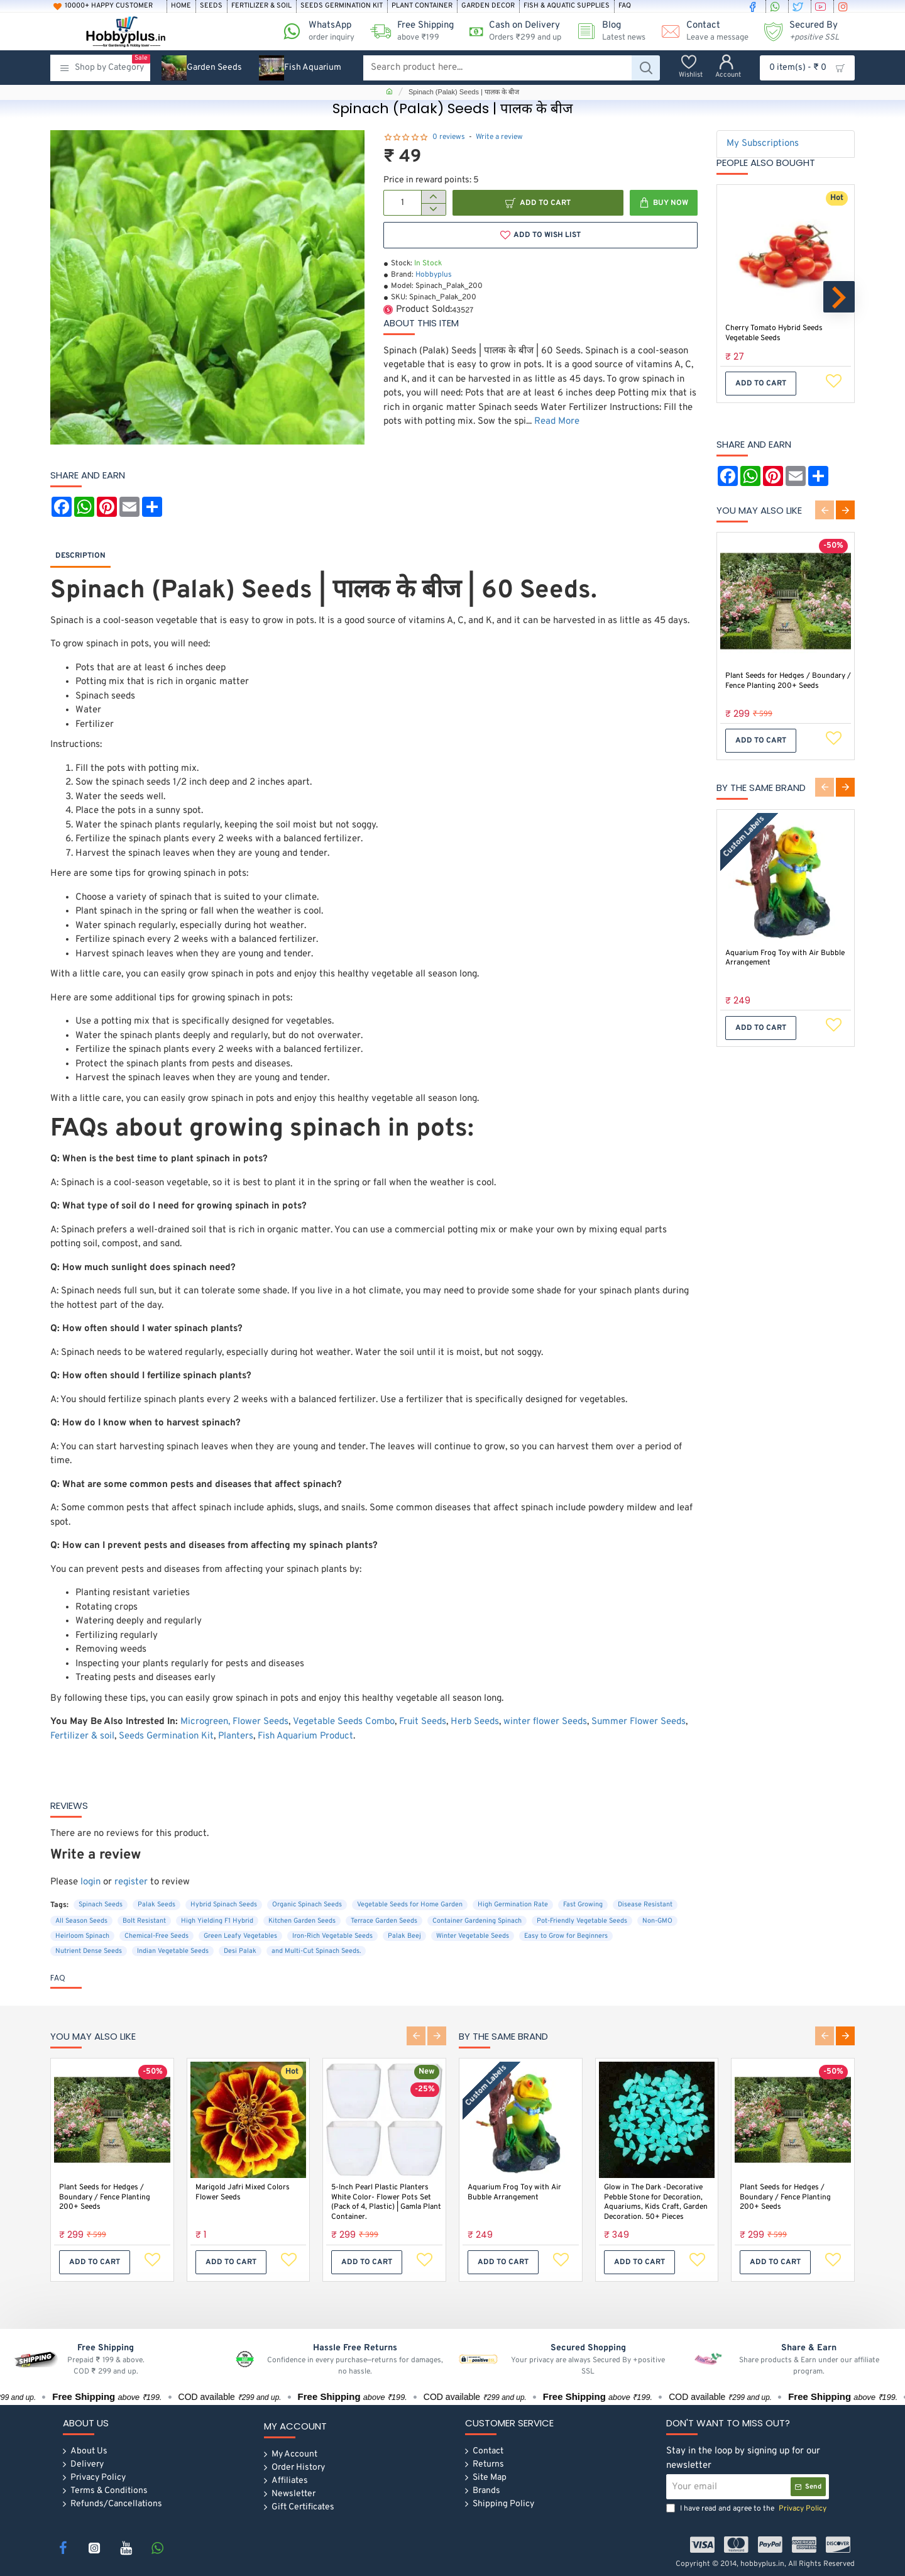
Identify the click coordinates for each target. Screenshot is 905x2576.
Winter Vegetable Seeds (472, 1936)
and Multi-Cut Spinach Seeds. (316, 1951)
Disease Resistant (645, 1904)
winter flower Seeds (545, 1722)
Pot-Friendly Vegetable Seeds (582, 1920)
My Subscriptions (763, 144)
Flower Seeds (260, 1722)
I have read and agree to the (747, 2508)
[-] (433, 209)
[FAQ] (624, 6)
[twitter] (799, 6)
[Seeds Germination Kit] (341, 6)
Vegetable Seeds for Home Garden (410, 1904)
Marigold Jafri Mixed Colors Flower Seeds (242, 2192)
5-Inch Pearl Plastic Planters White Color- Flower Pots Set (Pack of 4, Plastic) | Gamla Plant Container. (386, 2201)
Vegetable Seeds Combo (344, 1722)
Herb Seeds (475, 1722)
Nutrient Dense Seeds (88, 1951)
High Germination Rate (513, 1904)
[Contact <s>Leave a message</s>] (700, 31)
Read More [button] (556, 422)
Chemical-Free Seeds (156, 1936)
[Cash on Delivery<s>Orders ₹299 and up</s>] (510, 31)
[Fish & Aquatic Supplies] (566, 6)
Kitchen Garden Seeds (302, 1920)
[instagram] (845, 6)
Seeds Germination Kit (166, 1736)
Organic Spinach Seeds (307, 1904)
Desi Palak (240, 1951)
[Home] (181, 6)
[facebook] (754, 6)
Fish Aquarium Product (305, 1736)
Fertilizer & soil (82, 1736)
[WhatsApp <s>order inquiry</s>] (314, 31)
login (90, 1882)
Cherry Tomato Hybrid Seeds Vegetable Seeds (774, 333)
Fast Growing (583, 1904)
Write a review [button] (499, 137)
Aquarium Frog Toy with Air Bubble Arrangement (785, 958)
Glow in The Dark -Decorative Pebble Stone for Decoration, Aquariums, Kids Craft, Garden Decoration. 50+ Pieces (656, 2201)
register (131, 1882)
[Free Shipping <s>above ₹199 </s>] (407, 31)
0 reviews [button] (448, 137)
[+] (433, 197)
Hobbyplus (433, 275)
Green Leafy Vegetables (240, 1936)
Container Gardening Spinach (477, 1920)
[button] (537, 203)
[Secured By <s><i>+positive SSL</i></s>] (797, 31)
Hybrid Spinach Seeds (223, 1904)
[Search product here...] (646, 67)
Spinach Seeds (101, 1904)
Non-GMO (657, 1920)
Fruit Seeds (422, 1722)
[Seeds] (211, 6)
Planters (235, 1736)
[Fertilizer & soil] (261, 6)
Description (80, 556)
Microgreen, (205, 1722)
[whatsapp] (777, 6)
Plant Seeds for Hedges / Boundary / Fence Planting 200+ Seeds (788, 681)
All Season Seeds (81, 1920)
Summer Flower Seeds (638, 1722)
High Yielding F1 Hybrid (217, 1920)
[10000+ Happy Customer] (107, 6)
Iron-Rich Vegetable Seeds (332, 1936)
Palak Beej (404, 1936)
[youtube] (822, 6)
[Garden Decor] (488, 6)
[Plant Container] (422, 6)
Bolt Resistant (144, 1920)
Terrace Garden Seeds (384, 1920)
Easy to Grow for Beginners (566, 1936)
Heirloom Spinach (82, 1936)
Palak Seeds (156, 1904)
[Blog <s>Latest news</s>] (606, 31)
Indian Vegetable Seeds (173, 1951)
